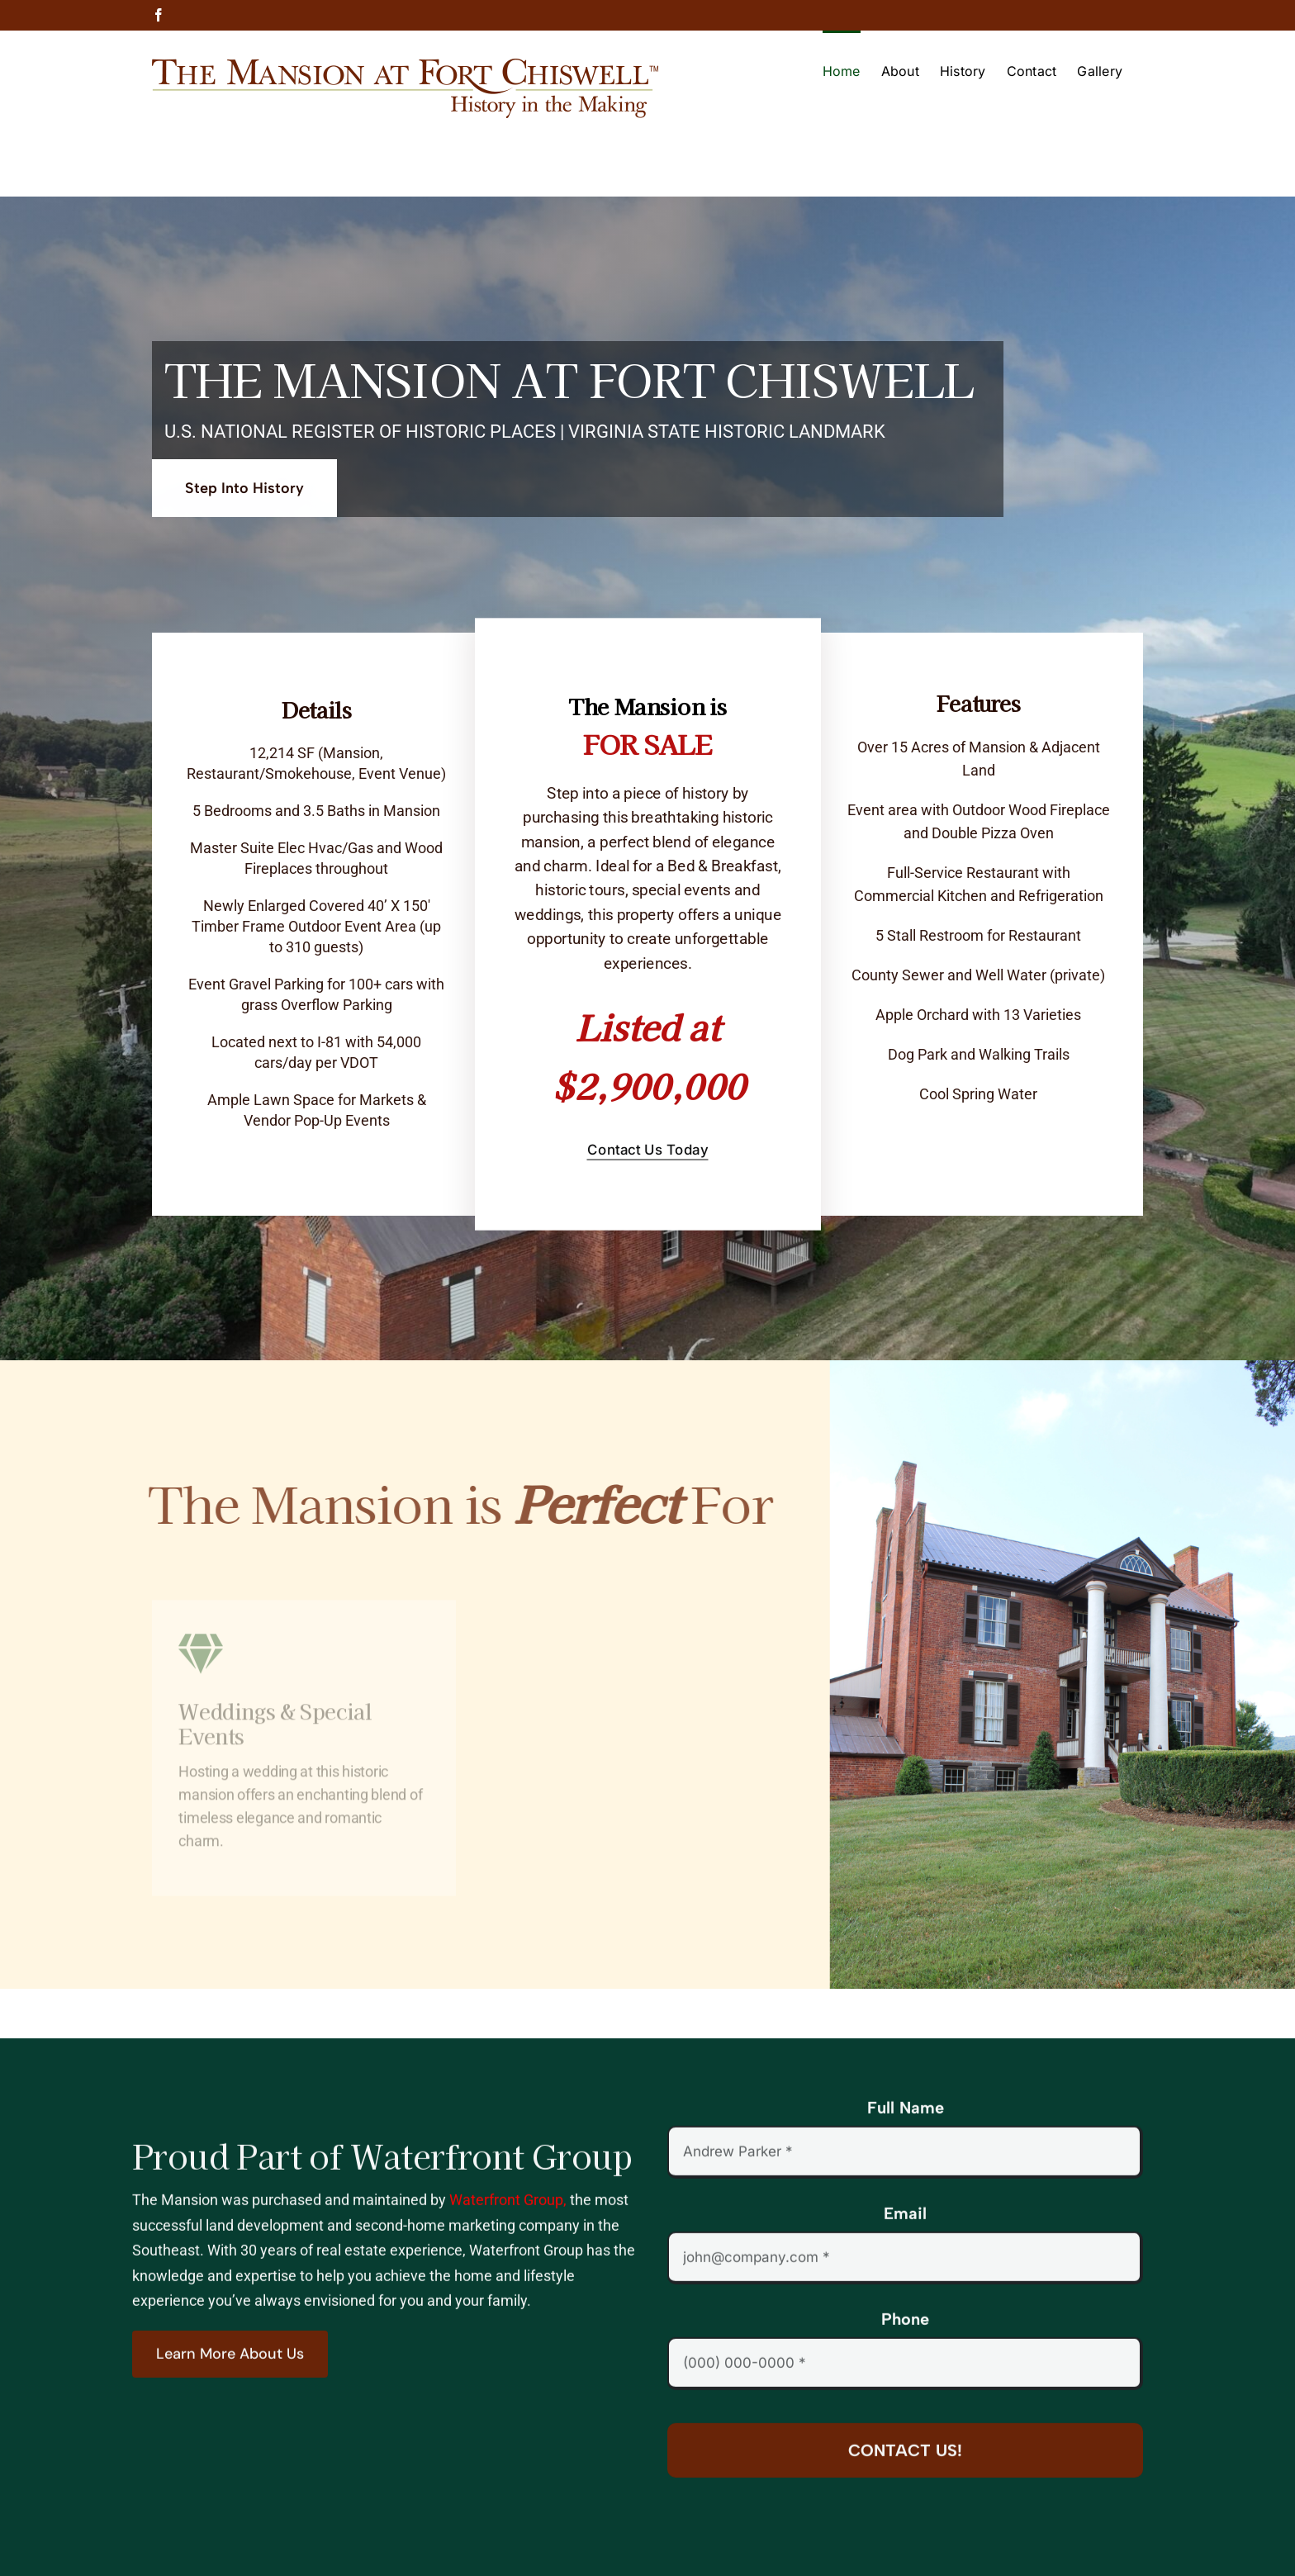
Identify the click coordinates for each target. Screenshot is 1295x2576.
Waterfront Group (506, 2211)
